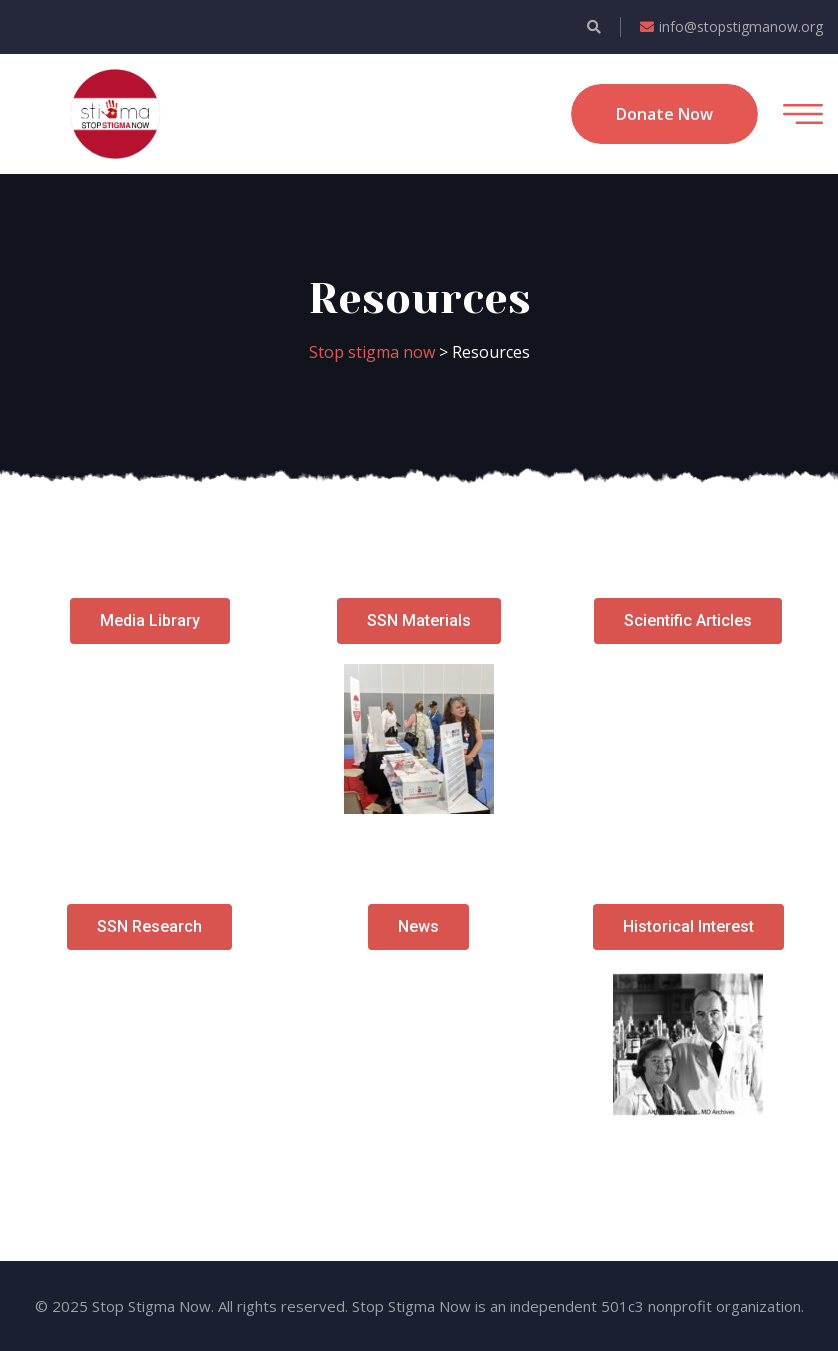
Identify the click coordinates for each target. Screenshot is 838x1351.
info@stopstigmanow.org (731, 26)
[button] (150, 621)
